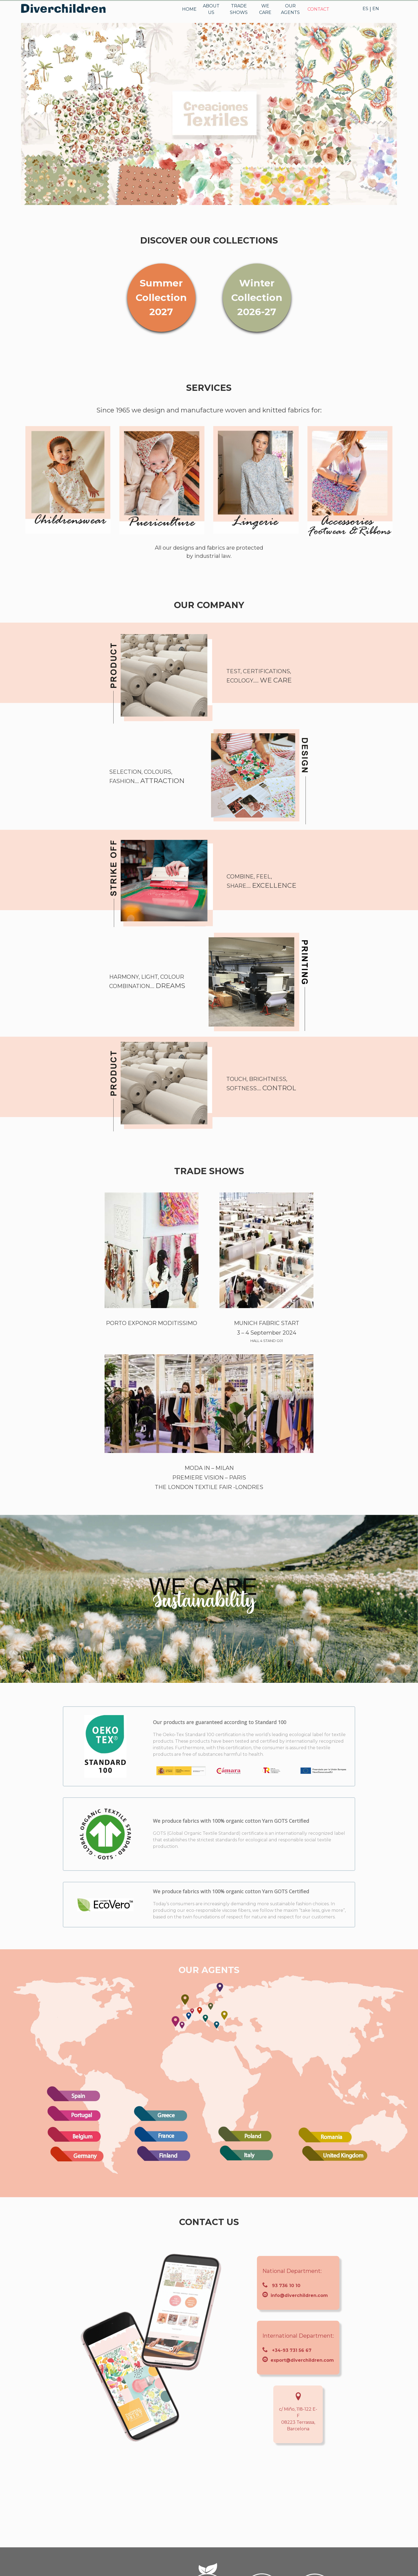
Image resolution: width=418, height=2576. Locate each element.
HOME (189, 9)
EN (375, 8)
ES (365, 8)
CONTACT (318, 9)
